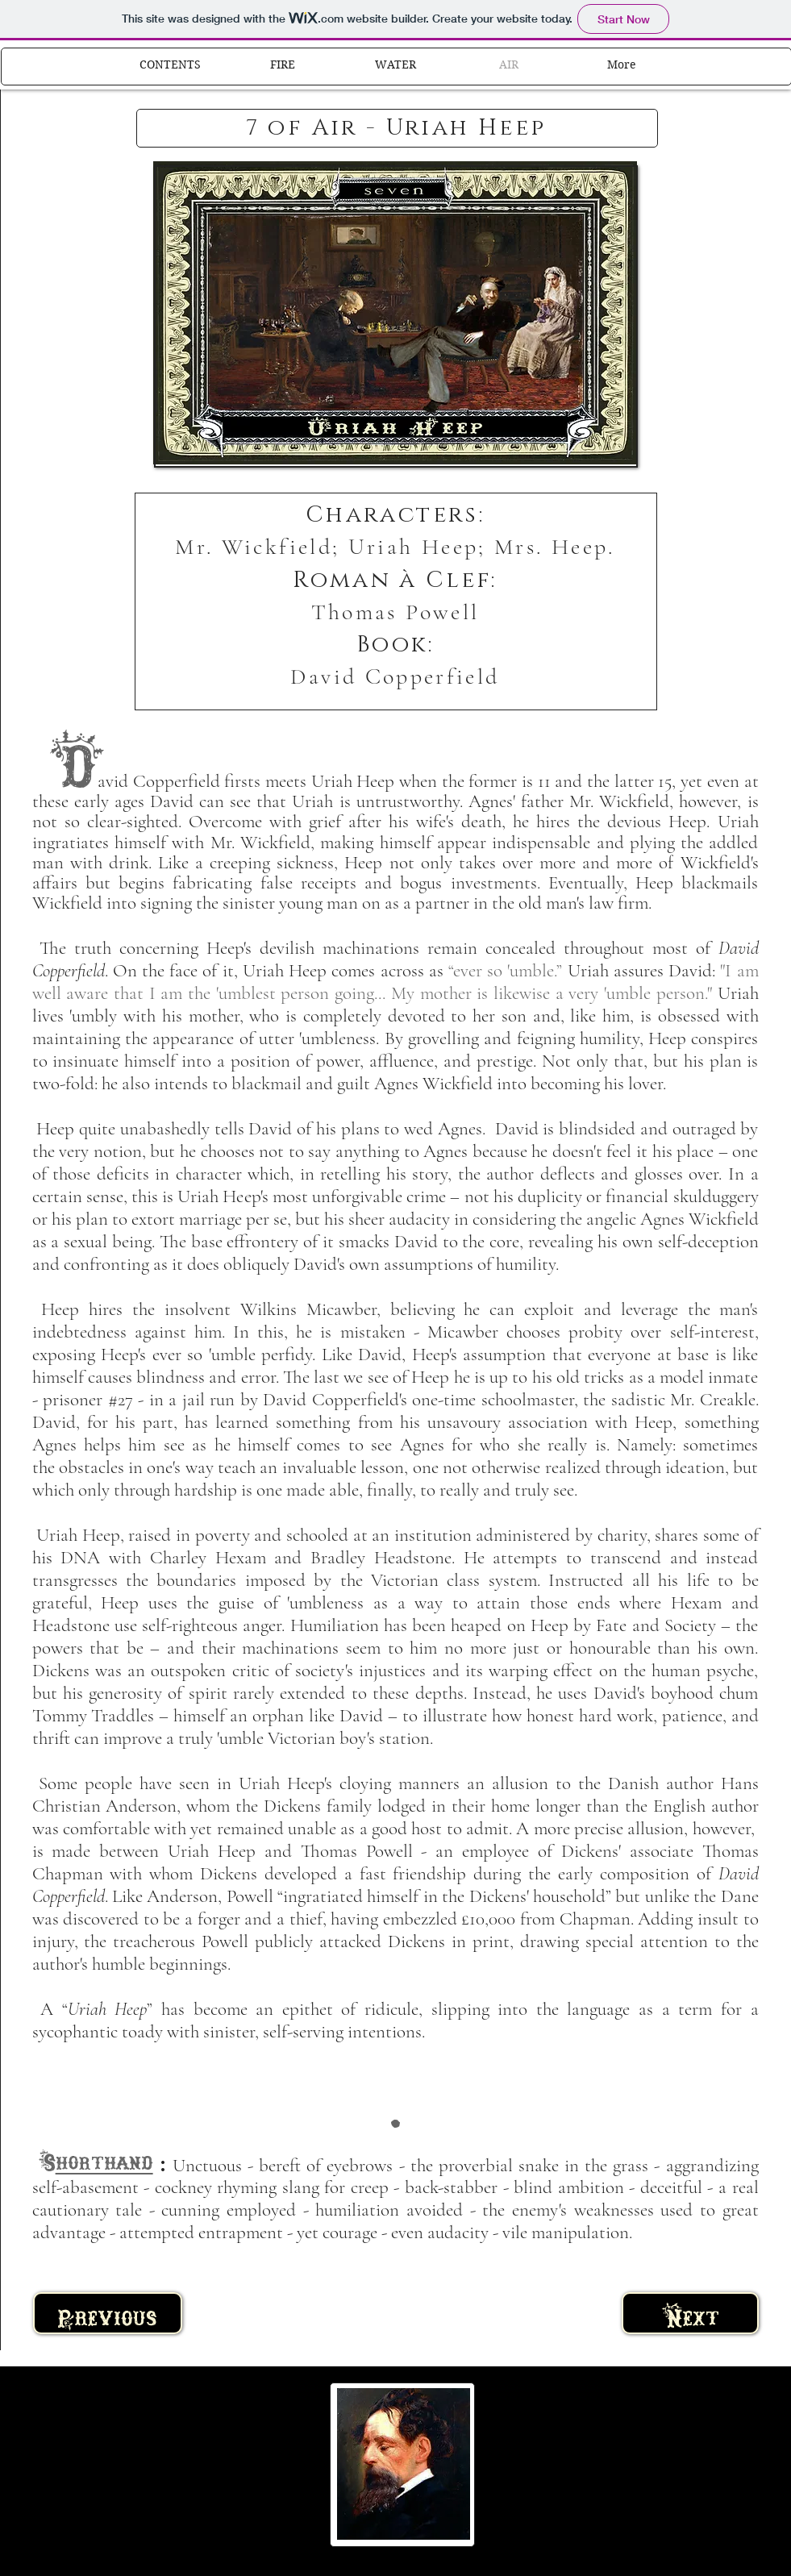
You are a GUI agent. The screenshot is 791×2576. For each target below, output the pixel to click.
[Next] (690, 2313)
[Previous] (107, 2313)
